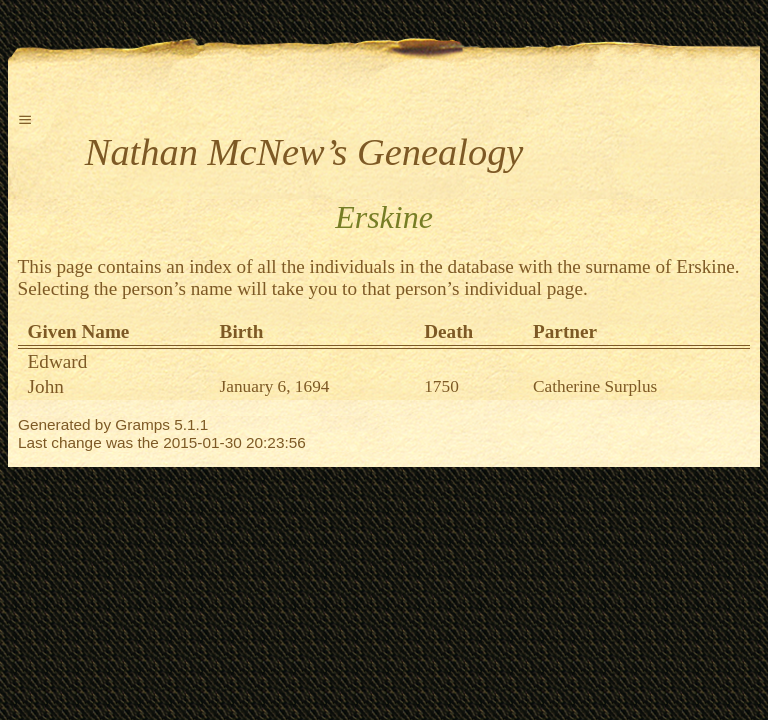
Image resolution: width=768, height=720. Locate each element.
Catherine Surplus (595, 386)
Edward (58, 361)
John (46, 386)
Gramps (142, 424)
